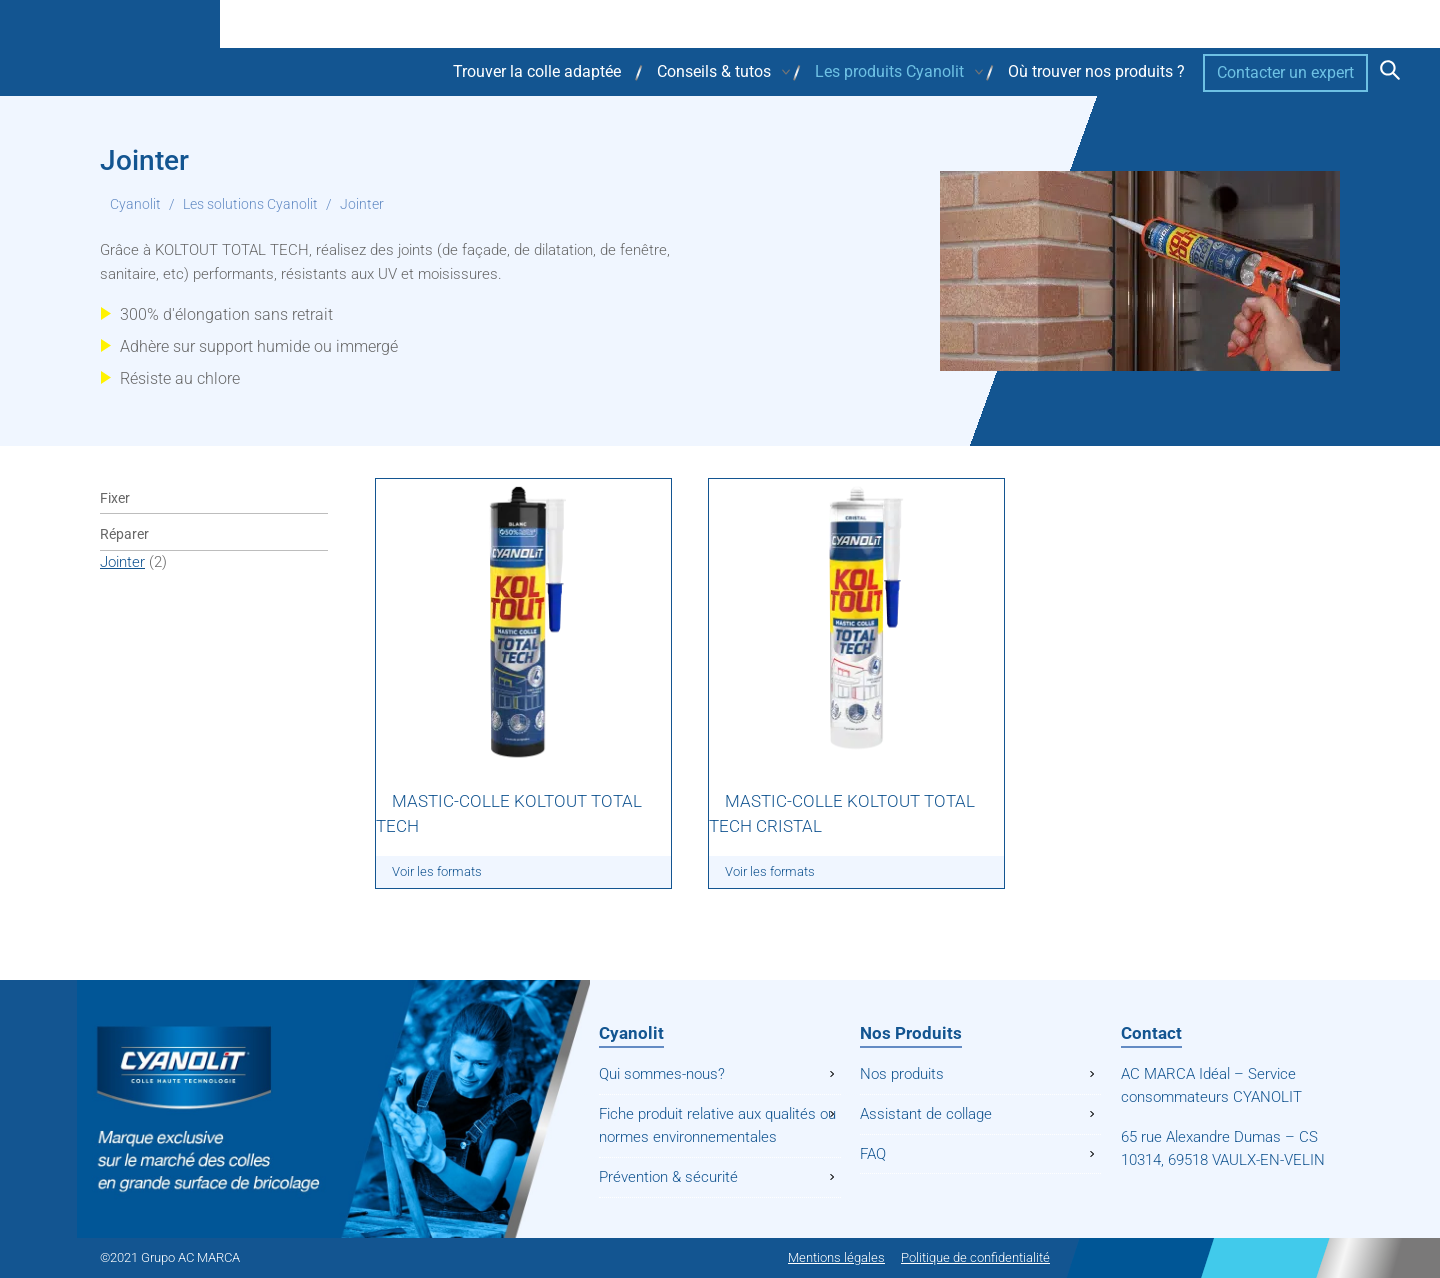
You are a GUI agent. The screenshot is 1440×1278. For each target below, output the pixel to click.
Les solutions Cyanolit (250, 204)
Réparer (124, 534)
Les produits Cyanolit (889, 71)
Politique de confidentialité (975, 1257)
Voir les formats (437, 871)
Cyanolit (135, 204)
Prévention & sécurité (668, 1177)
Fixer (115, 498)
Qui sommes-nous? (662, 1074)
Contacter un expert (1285, 72)
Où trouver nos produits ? (1096, 71)
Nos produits (902, 1074)
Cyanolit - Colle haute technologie (200, 48)
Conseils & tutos (714, 71)
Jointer (122, 562)
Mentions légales (836, 1257)
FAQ (873, 1154)
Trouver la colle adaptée (537, 71)
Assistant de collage (926, 1114)
